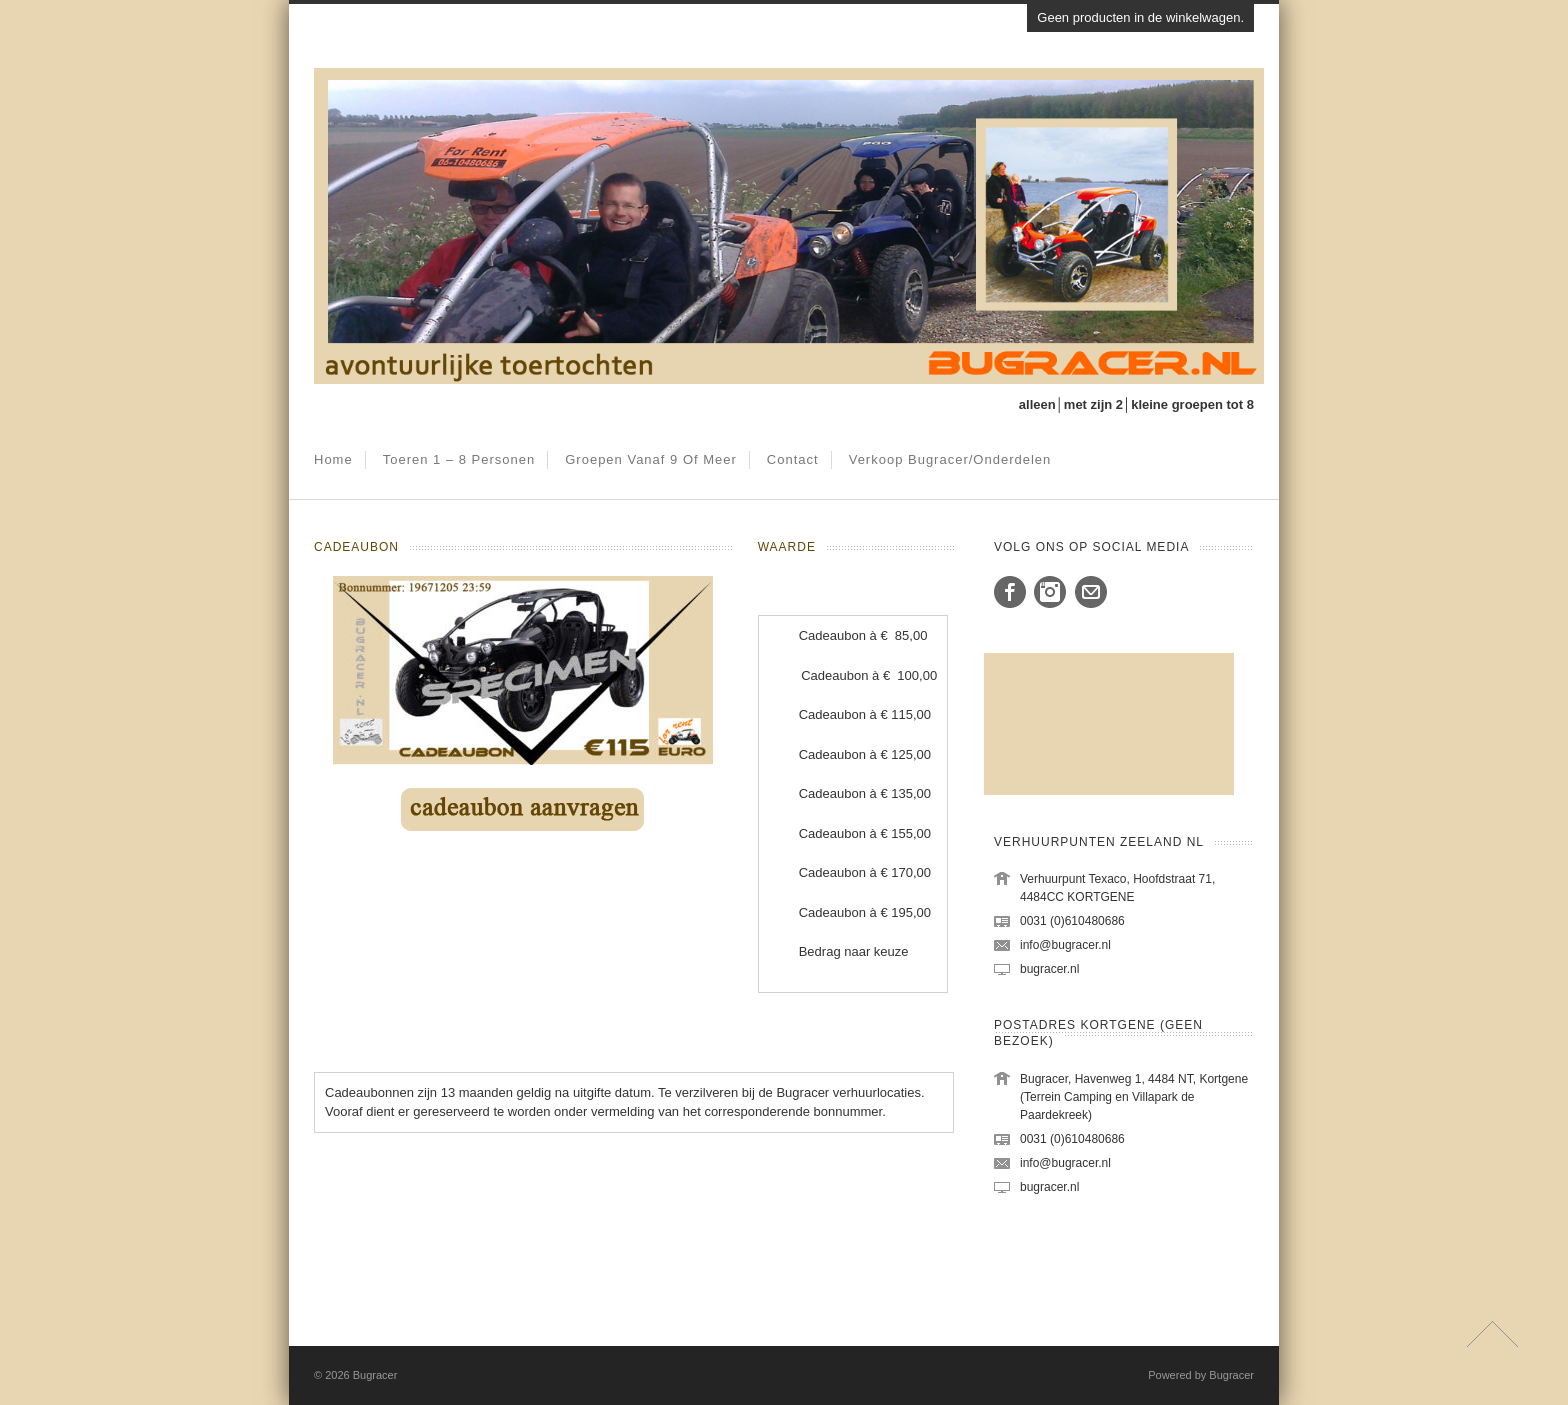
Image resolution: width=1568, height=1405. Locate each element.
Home (333, 459)
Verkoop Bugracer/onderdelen (950, 459)
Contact (793, 459)
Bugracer (375, 1375)
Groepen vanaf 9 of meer (651, 459)
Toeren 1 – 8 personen (459, 459)
